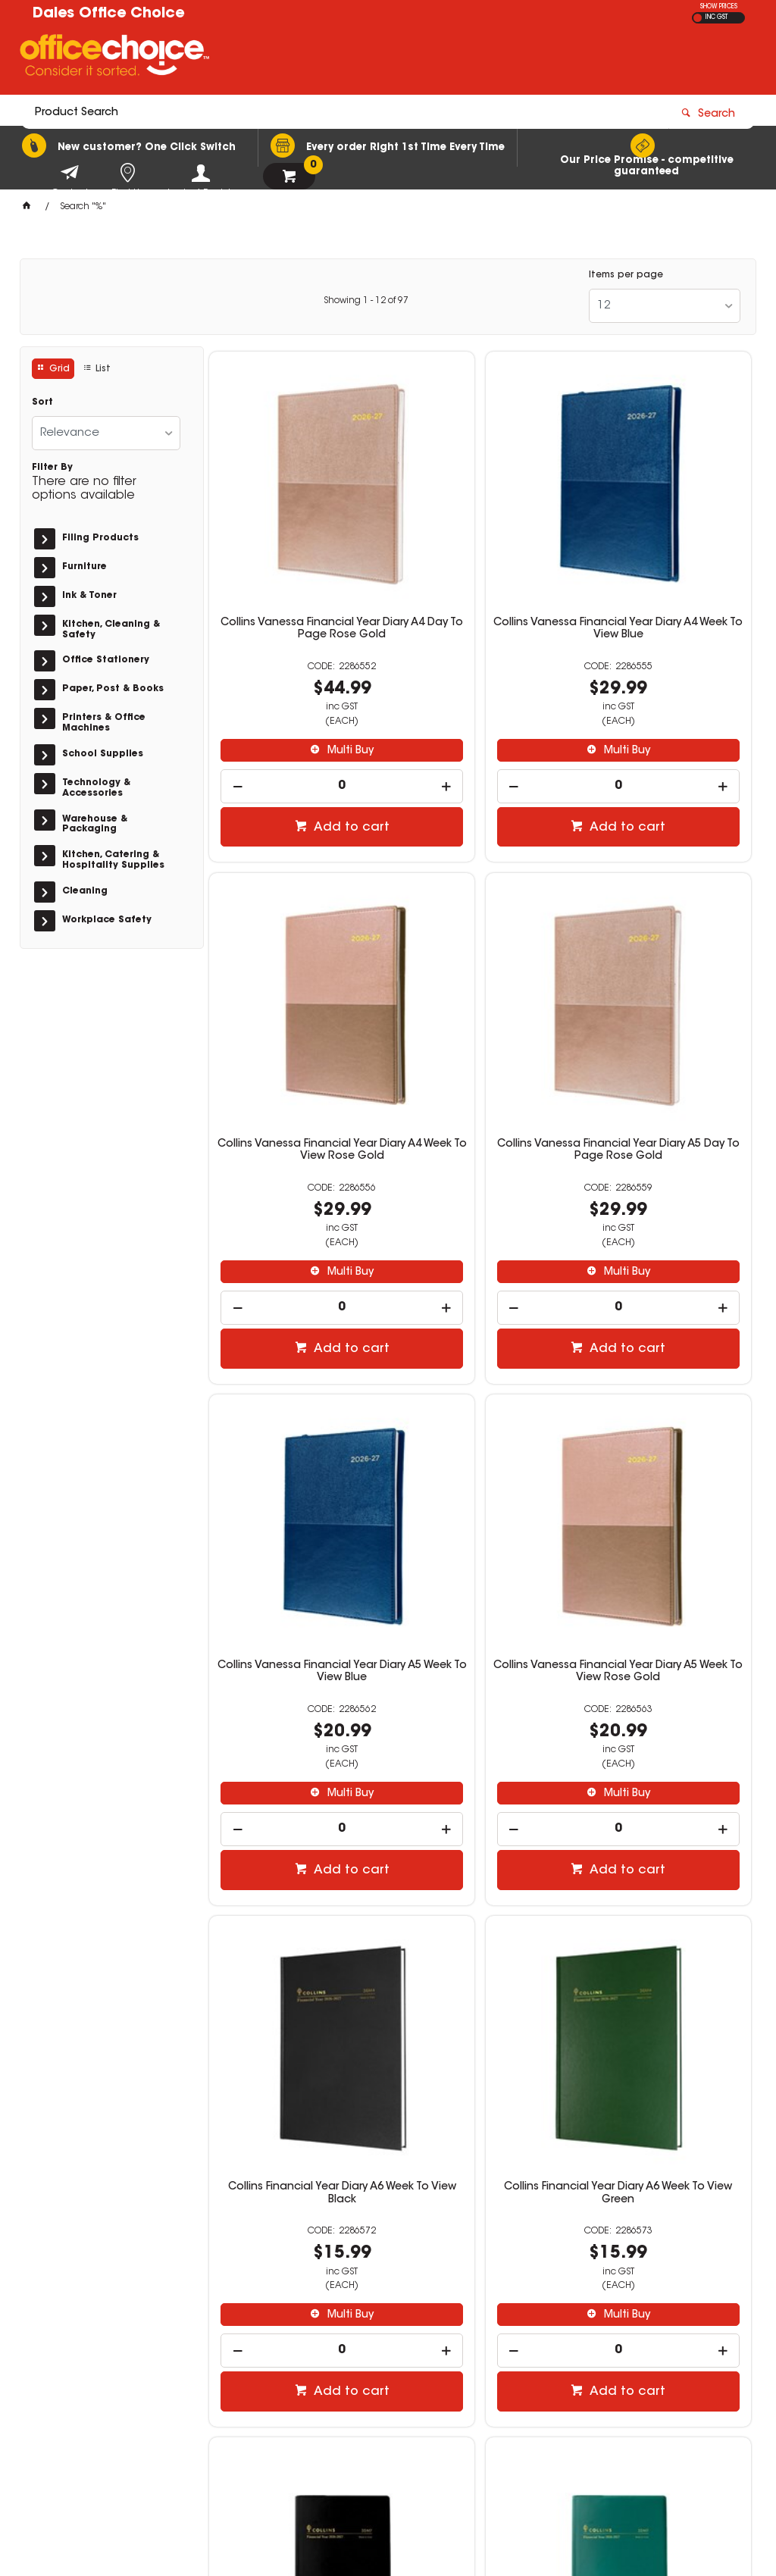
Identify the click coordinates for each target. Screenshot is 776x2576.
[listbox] (664, 306)
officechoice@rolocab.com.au (621, 2373)
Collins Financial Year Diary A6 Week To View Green (480, 1438)
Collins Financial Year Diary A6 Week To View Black (296, 1438)
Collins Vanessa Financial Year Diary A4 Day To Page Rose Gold (296, 554)
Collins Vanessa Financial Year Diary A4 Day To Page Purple (480, 1890)
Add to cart (303, 746)
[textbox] (300, 58)
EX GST (697, 18)
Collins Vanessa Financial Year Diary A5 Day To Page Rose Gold (296, 999)
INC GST (717, 17)
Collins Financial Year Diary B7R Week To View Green (295, 1884)
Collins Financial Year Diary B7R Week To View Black (664, 1438)
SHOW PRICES (718, 7)
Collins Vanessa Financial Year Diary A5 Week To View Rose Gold (664, 999)
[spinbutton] (296, 705)
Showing (366, 300)
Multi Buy (302, 669)
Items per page (626, 275)
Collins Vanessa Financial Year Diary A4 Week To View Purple (664, 1890)
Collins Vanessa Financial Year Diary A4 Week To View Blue (480, 554)
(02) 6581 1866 (587, 2357)
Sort (42, 402)
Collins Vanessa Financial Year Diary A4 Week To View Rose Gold (664, 554)
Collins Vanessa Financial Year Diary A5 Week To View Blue (480, 999)
